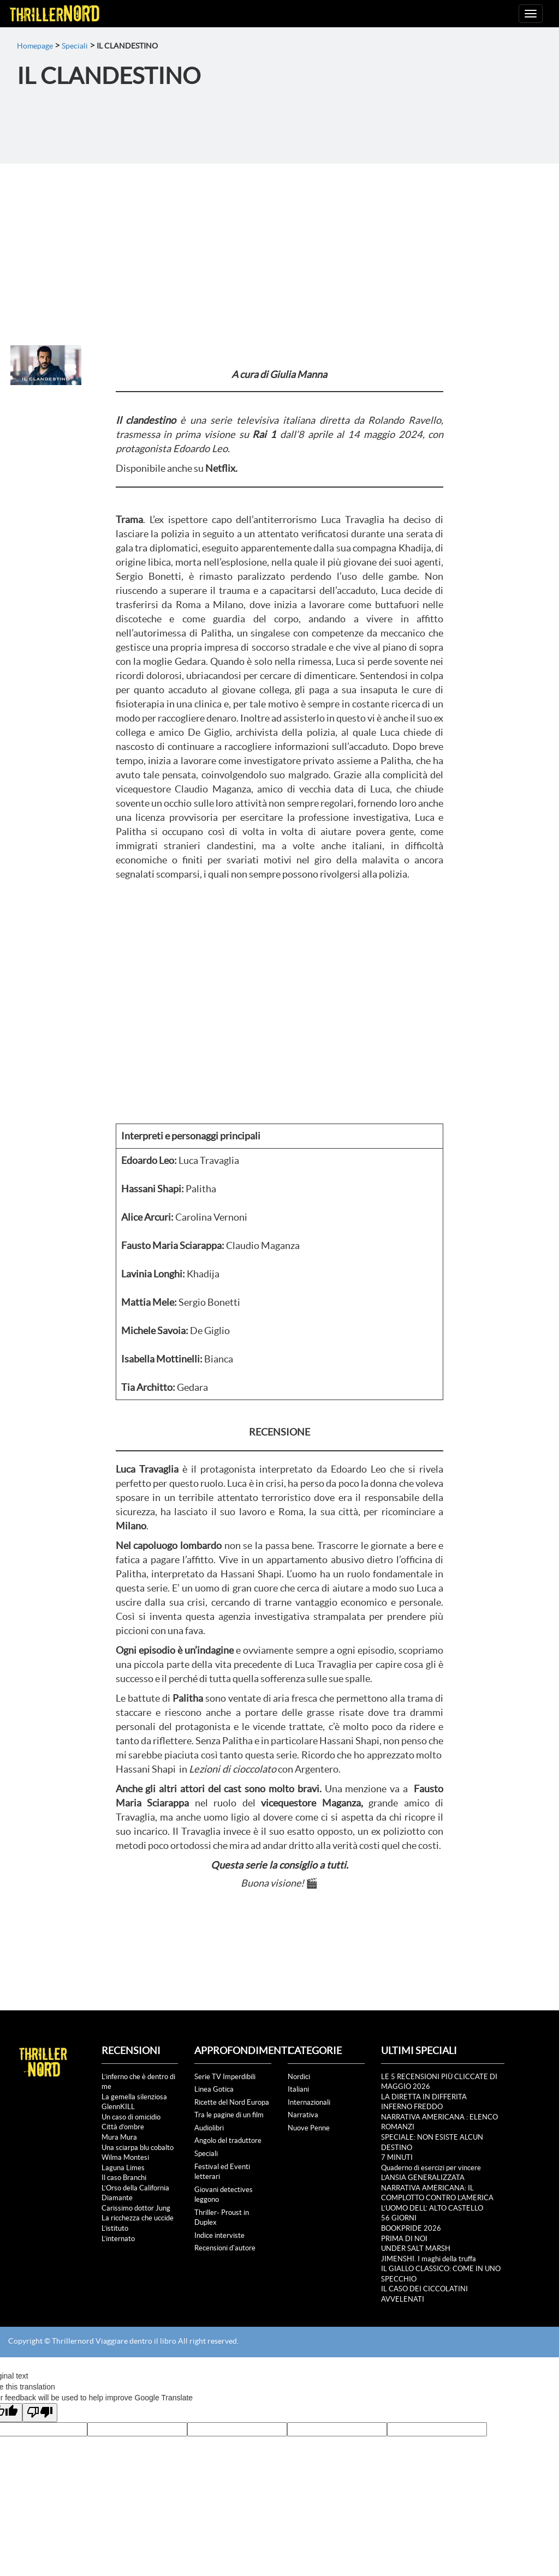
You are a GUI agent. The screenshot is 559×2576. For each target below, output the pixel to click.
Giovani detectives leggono (223, 2194)
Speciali (75, 45)
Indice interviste (219, 2235)
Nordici (299, 2077)
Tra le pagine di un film (229, 2115)
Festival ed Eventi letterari (222, 2172)
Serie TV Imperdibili (224, 2077)
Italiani (298, 2089)
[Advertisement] (279, 245)
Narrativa (303, 2115)
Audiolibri (209, 2128)
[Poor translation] (39, 2412)
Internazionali (309, 2102)
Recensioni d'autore (224, 2248)
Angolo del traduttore (227, 2140)
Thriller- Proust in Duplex (221, 2217)
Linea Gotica (214, 2089)
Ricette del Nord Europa (231, 2102)
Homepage (35, 45)
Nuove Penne (309, 2128)
